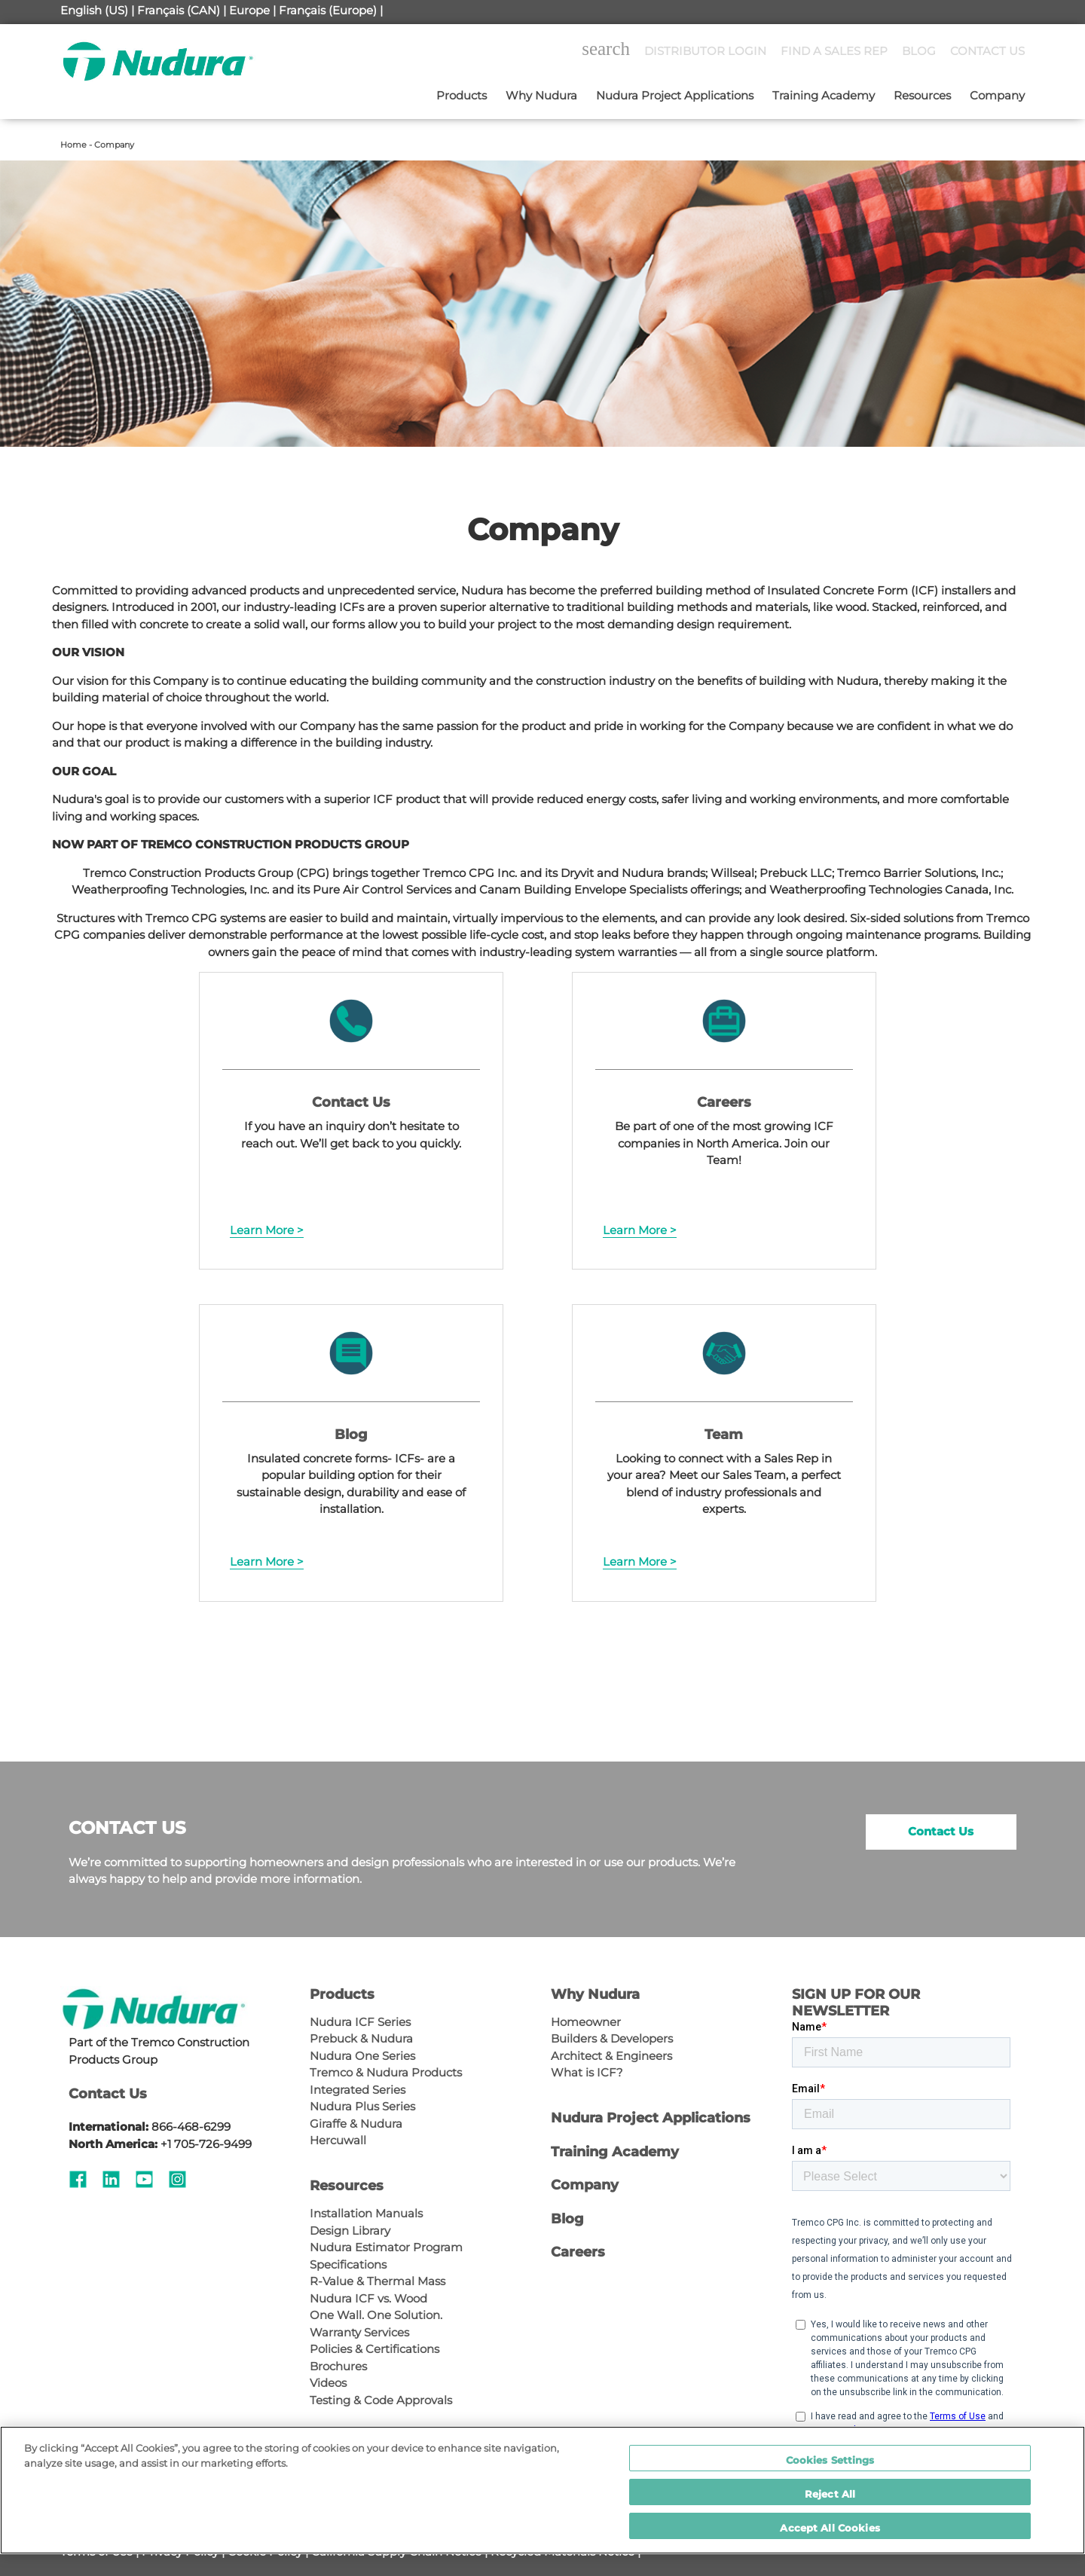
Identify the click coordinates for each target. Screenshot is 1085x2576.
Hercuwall (338, 2140)
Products (461, 95)
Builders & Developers (612, 2038)
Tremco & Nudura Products (386, 2072)
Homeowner (586, 2022)
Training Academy (823, 95)
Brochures (338, 2366)
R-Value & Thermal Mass (377, 2281)
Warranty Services (359, 2332)
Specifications (348, 2264)
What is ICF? (587, 2072)
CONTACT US (987, 51)
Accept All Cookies (829, 2528)
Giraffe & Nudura (356, 2123)
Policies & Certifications (374, 2349)
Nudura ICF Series (360, 2022)
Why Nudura (541, 95)
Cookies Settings (830, 2460)
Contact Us (940, 1831)
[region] (542, 2490)
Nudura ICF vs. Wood (368, 2298)
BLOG (919, 51)
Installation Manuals (366, 2213)
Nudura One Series (362, 2056)
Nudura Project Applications (674, 95)
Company (997, 95)
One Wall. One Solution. (376, 2315)
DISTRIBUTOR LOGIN (705, 51)
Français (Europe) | (331, 10)
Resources (922, 95)
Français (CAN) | (181, 10)
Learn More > (267, 1230)
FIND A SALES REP (834, 51)
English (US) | (97, 10)
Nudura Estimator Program (386, 2247)
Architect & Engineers (611, 2056)
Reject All (830, 2494)
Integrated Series (357, 2089)
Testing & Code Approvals (381, 2400)
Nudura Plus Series (362, 2106)
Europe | (252, 10)
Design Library (350, 2230)
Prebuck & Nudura (361, 2038)
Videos (328, 2383)
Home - (77, 144)
